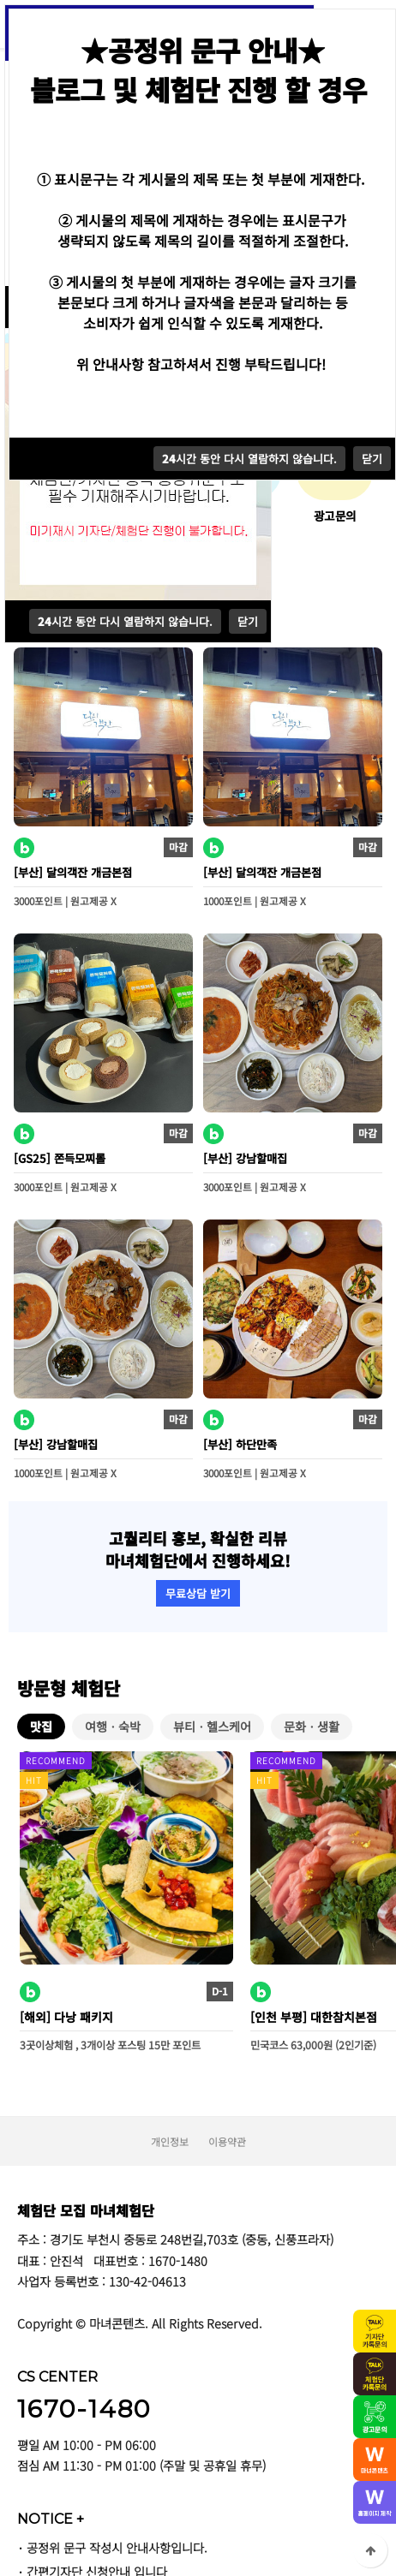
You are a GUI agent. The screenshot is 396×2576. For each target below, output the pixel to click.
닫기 (247, 621)
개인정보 (170, 2141)
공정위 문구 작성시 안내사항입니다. (117, 2547)
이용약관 (227, 2141)
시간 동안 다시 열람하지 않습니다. (125, 621)
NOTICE (50, 2518)
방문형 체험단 (68, 1688)
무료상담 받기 (198, 1593)
